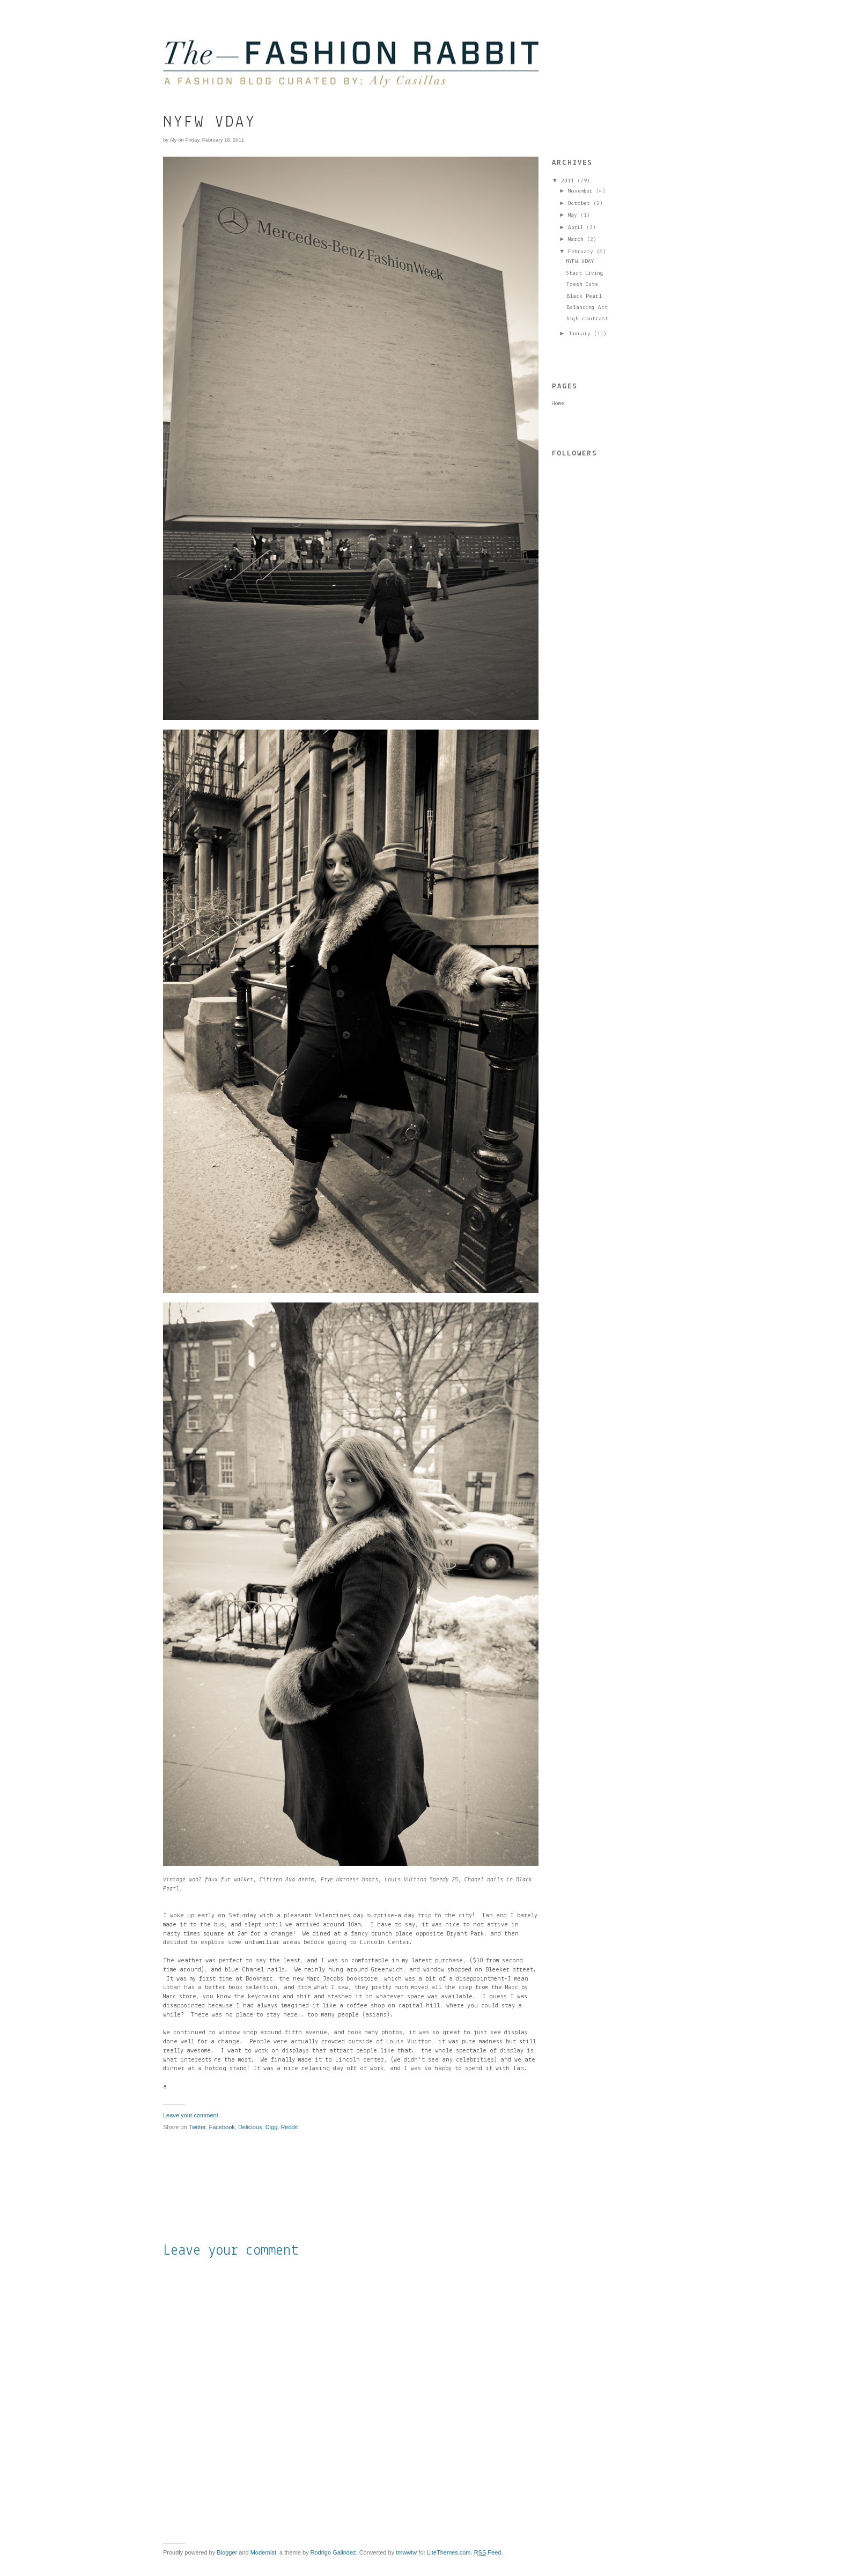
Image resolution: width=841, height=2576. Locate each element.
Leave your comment (190, 2115)
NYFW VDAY (580, 261)
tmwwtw (406, 2552)
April (575, 228)
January (579, 334)
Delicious (250, 2127)
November (580, 191)
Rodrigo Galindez (333, 2552)
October (579, 204)
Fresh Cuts (582, 285)
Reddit (289, 2127)
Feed (487, 2552)
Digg (271, 2127)
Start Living (584, 273)
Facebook (221, 2127)
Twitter (197, 2127)
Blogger (227, 2552)
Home (558, 404)
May (572, 215)
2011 (567, 181)
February (580, 252)
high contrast (587, 319)
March (576, 239)
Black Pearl (584, 296)
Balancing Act (587, 308)
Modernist (263, 2552)
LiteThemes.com (448, 2552)
